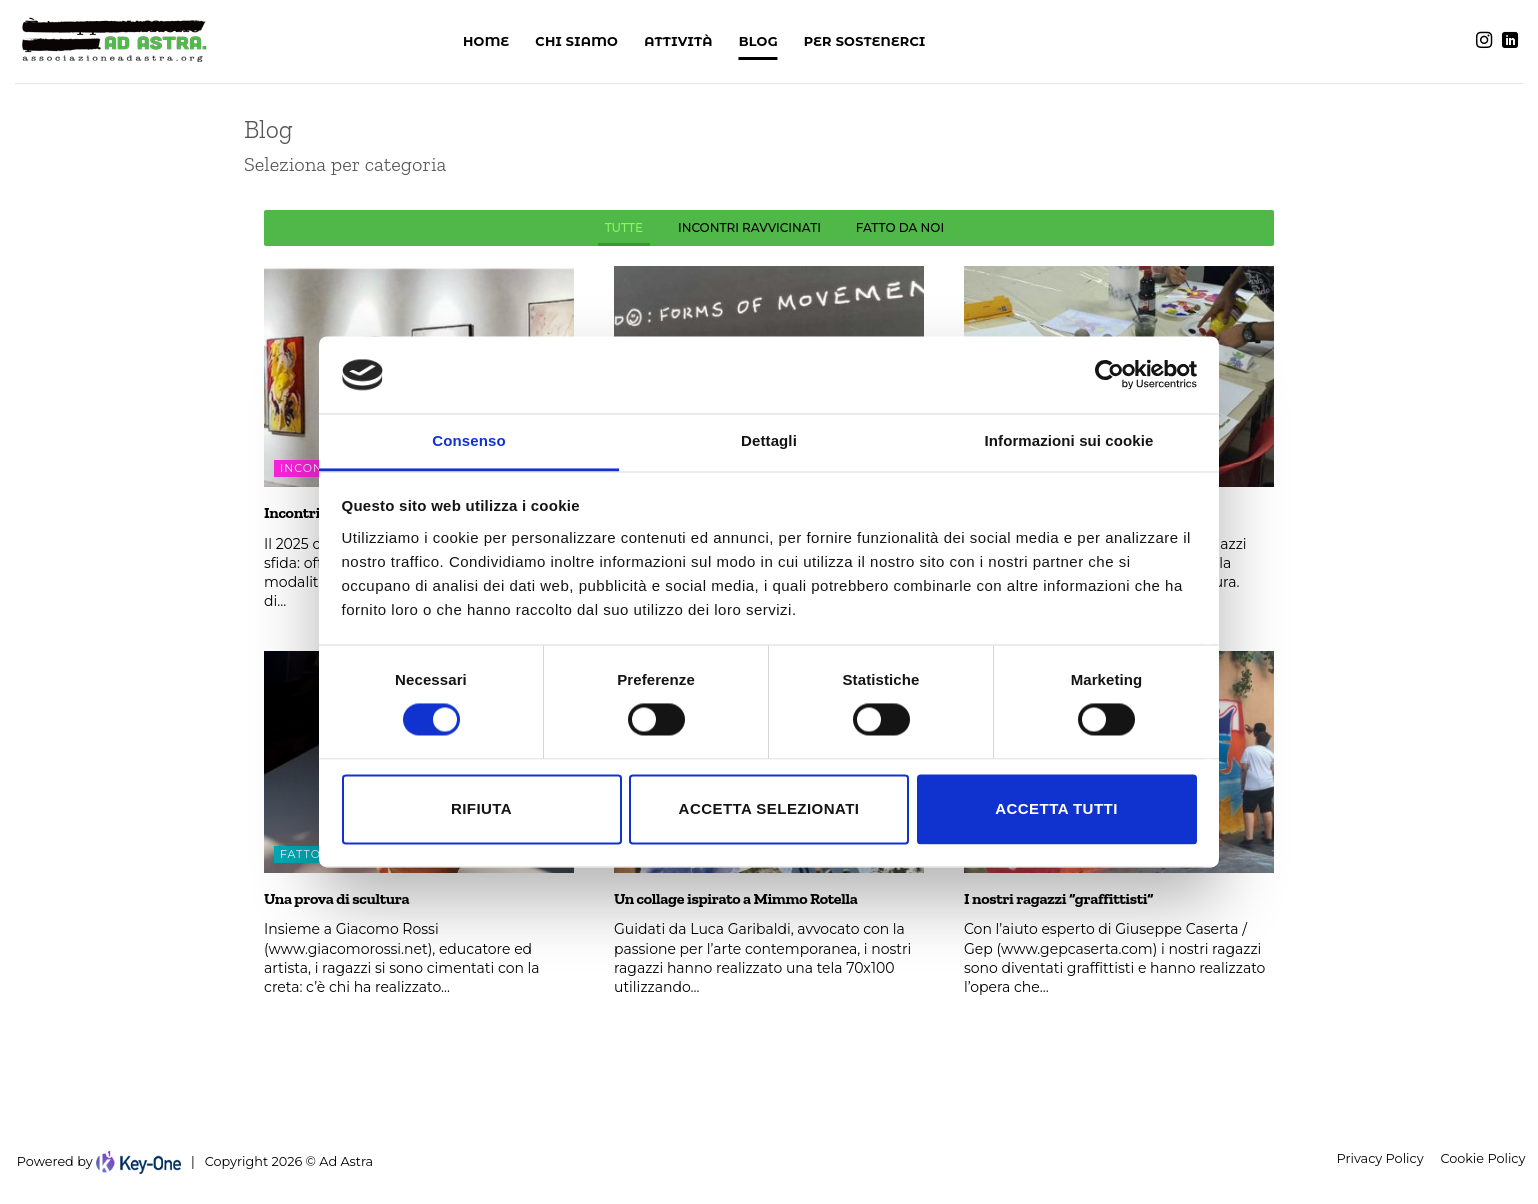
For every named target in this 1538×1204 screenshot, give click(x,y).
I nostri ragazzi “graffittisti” (1058, 898)
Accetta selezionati (769, 808)
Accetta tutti (1056, 808)
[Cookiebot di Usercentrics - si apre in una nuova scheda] (1109, 375)
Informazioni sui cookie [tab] (1069, 440)
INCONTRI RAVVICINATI (749, 227)
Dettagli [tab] (769, 440)
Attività (678, 41)
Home (486, 41)
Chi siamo (576, 41)
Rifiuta (481, 808)
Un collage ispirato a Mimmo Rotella (736, 898)
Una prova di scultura (336, 898)
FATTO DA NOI (900, 227)
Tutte (624, 227)
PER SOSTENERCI (865, 41)
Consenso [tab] (468, 440)
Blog (758, 41)
